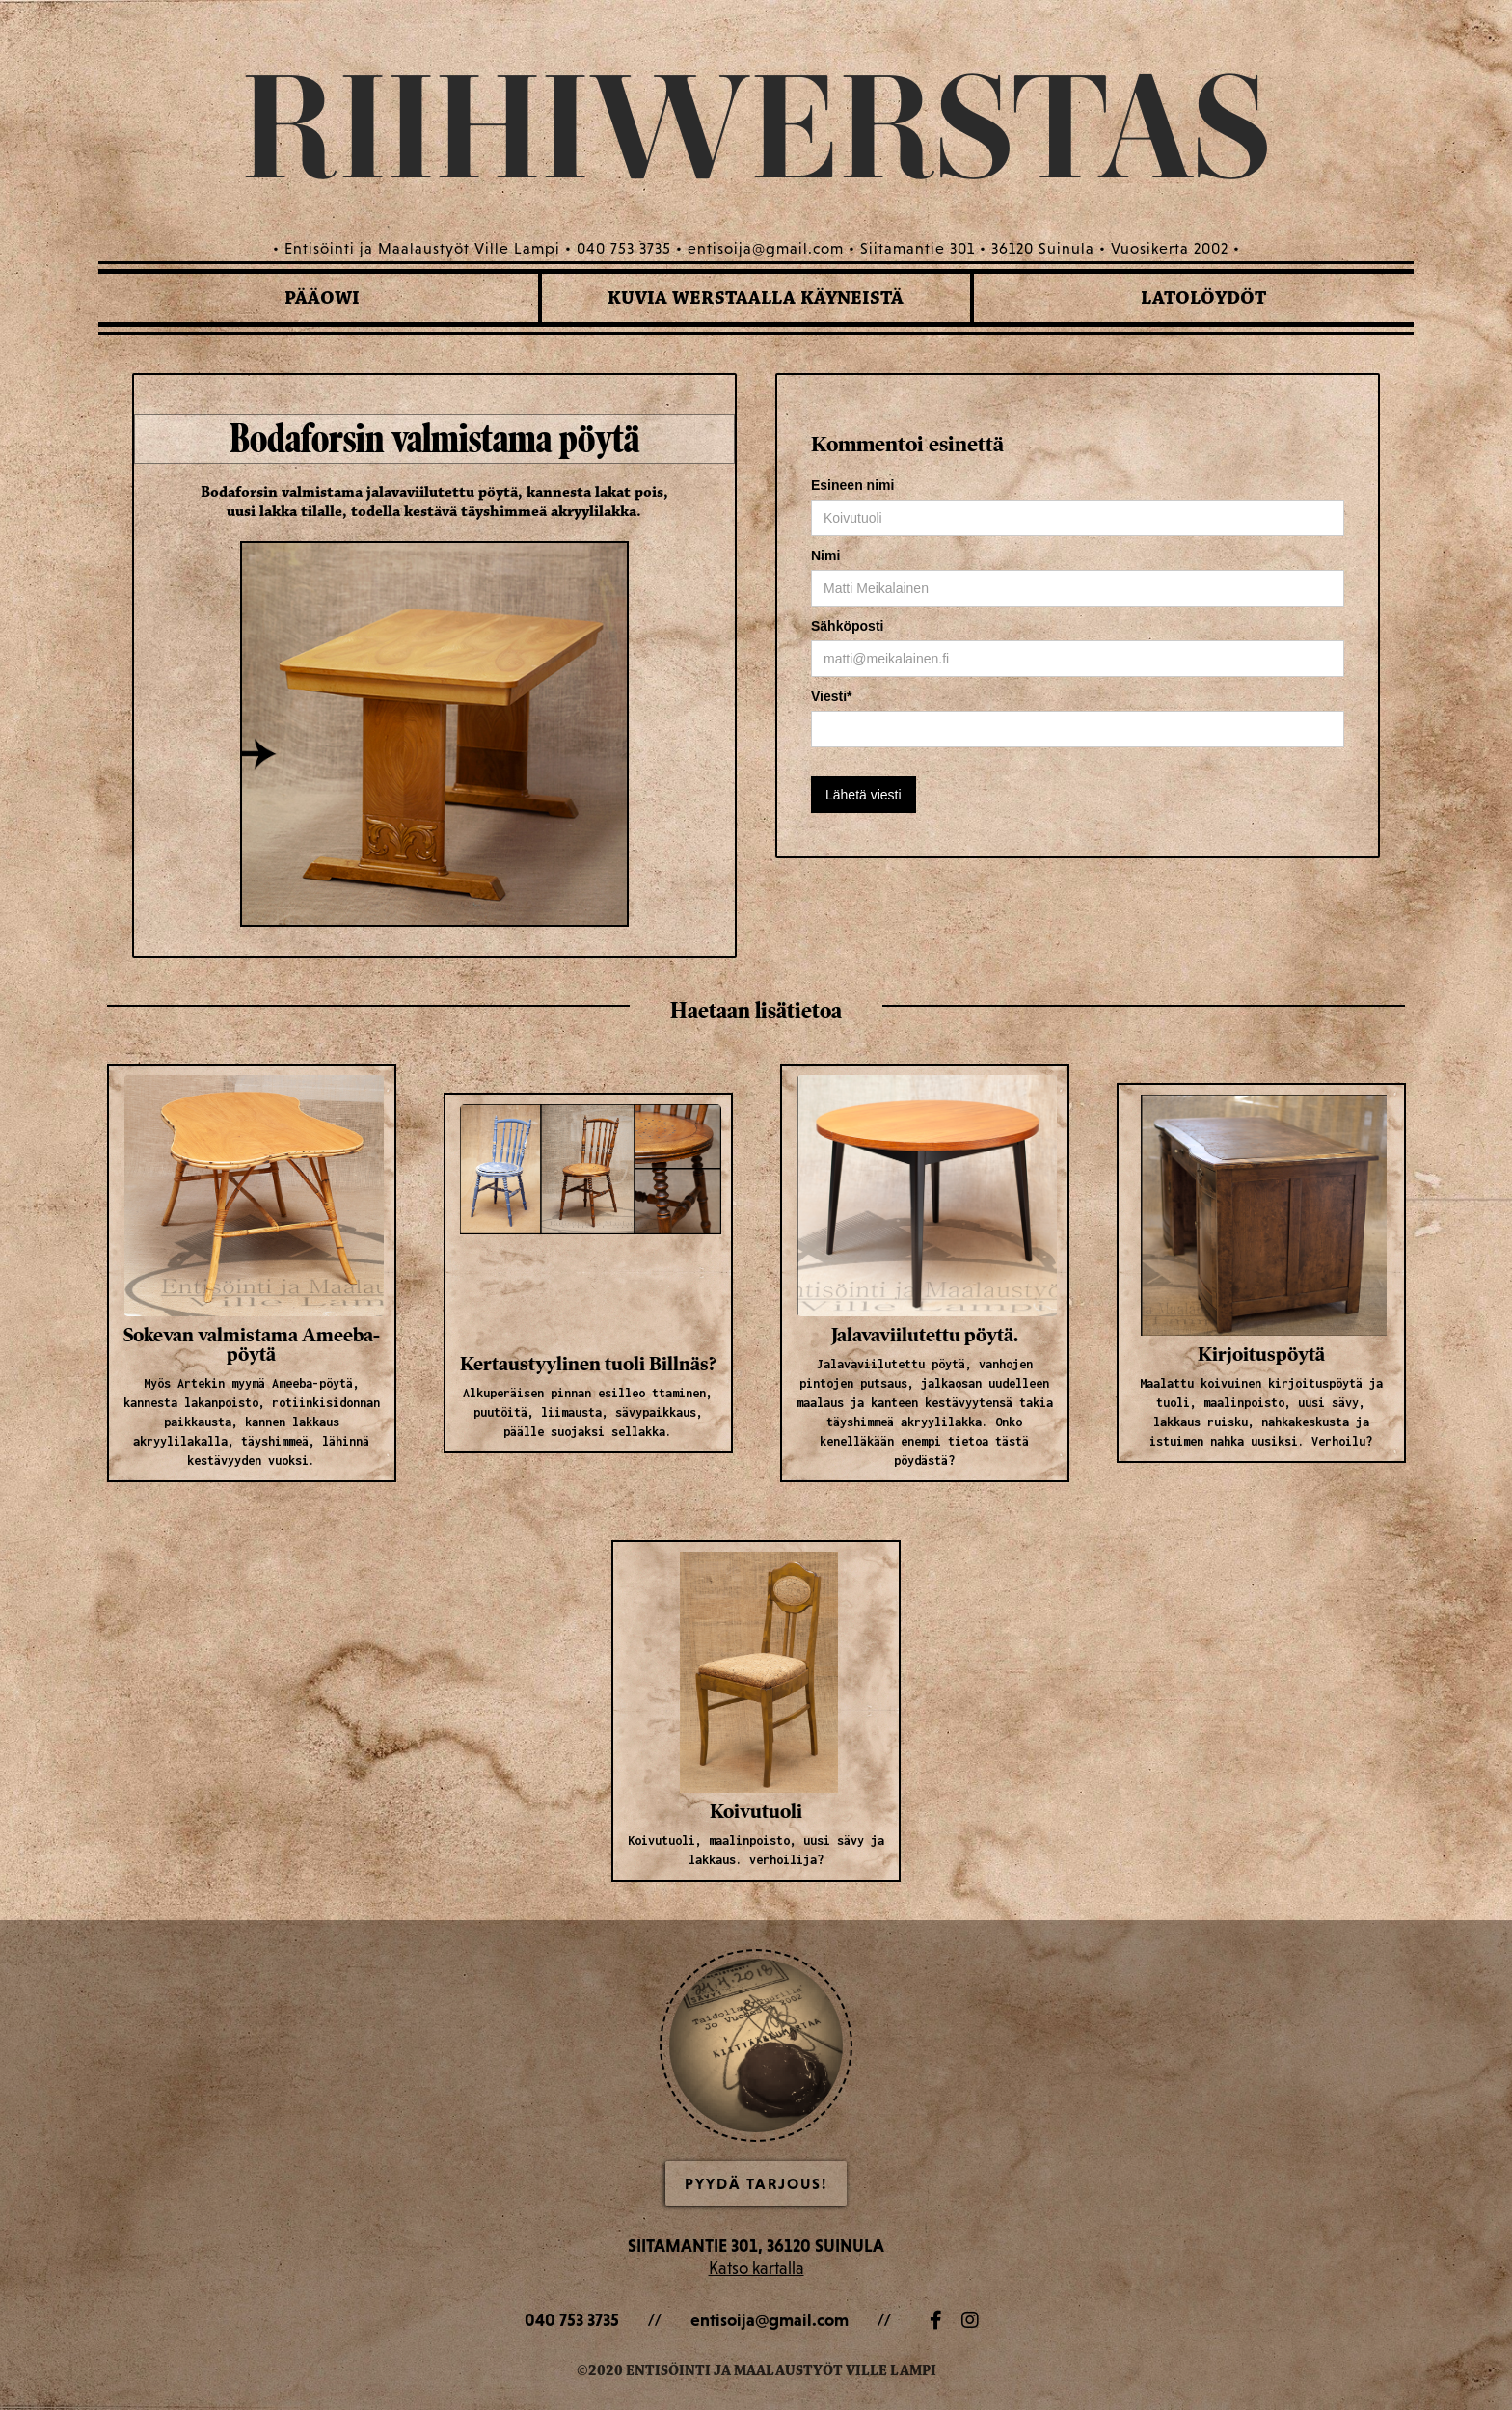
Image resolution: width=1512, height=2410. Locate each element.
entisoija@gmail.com (769, 2320)
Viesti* (831, 696)
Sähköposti (847, 626)
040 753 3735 (572, 2320)
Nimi (825, 555)
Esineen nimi (852, 485)
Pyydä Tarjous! (756, 2183)
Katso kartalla (756, 2268)
